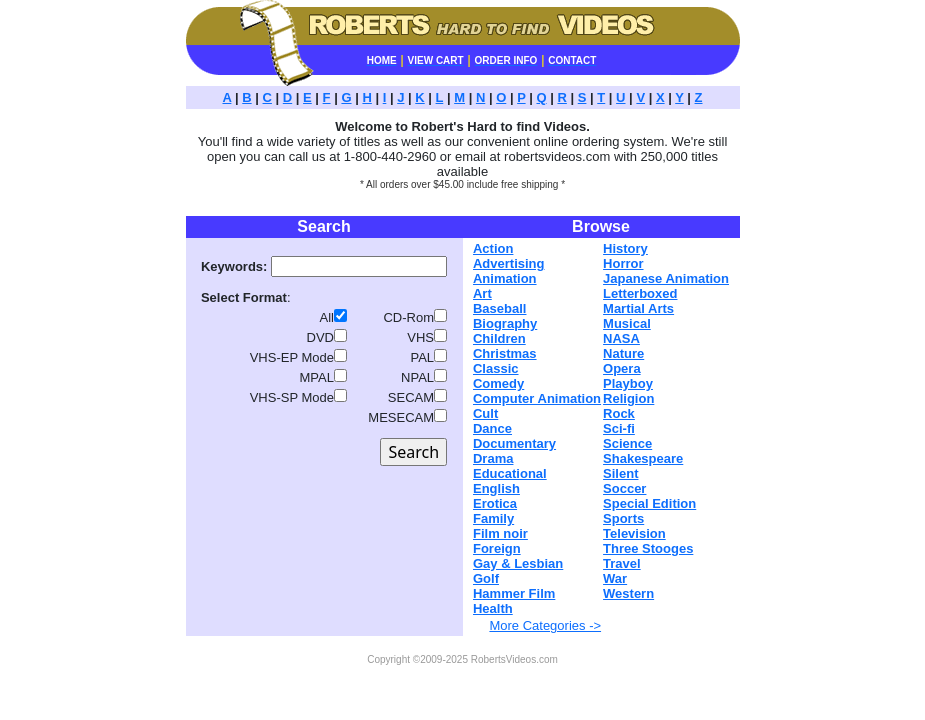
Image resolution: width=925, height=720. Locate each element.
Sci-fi (619, 428)
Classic (496, 368)
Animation (505, 278)
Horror (623, 263)
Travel (622, 563)
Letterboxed (640, 293)
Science (627, 443)
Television (634, 533)
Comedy (498, 383)
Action (493, 248)
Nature (623, 353)
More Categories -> (545, 625)
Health (493, 608)
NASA (621, 338)
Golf (486, 578)
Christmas (505, 353)
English (496, 488)
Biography (505, 323)
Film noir (500, 533)
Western (628, 593)
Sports (623, 518)
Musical (627, 323)
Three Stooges (648, 548)
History (625, 248)
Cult (485, 413)
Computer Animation (537, 398)
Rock (619, 413)
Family (493, 518)
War (615, 578)
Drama (493, 458)
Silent (620, 473)
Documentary (514, 443)
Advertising (509, 263)
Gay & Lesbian (518, 563)
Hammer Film (514, 593)
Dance (492, 428)
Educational (510, 473)
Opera (622, 368)
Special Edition (649, 503)
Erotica (495, 503)
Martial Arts (638, 308)
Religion (628, 398)
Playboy (628, 383)
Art (482, 293)
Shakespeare (643, 458)
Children (499, 338)
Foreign (497, 548)
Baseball (499, 308)
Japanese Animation (666, 278)
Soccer (624, 488)
